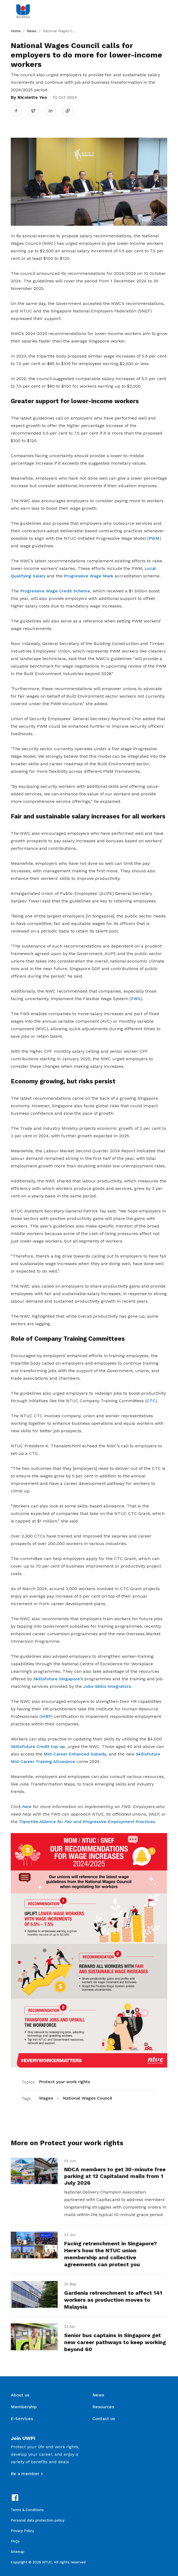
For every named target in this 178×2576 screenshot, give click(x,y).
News (32, 31)
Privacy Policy (22, 2531)
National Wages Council (87, 2098)
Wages (46, 2098)
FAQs (15, 2541)
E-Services (22, 2418)
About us (20, 2395)
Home (16, 31)
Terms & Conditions (27, 2510)
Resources (103, 2406)
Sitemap (17, 2552)
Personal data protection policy (37, 2520)
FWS (136, 998)
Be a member (25, 2473)
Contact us (103, 2418)
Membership (24, 2406)
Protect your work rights (64, 2081)
